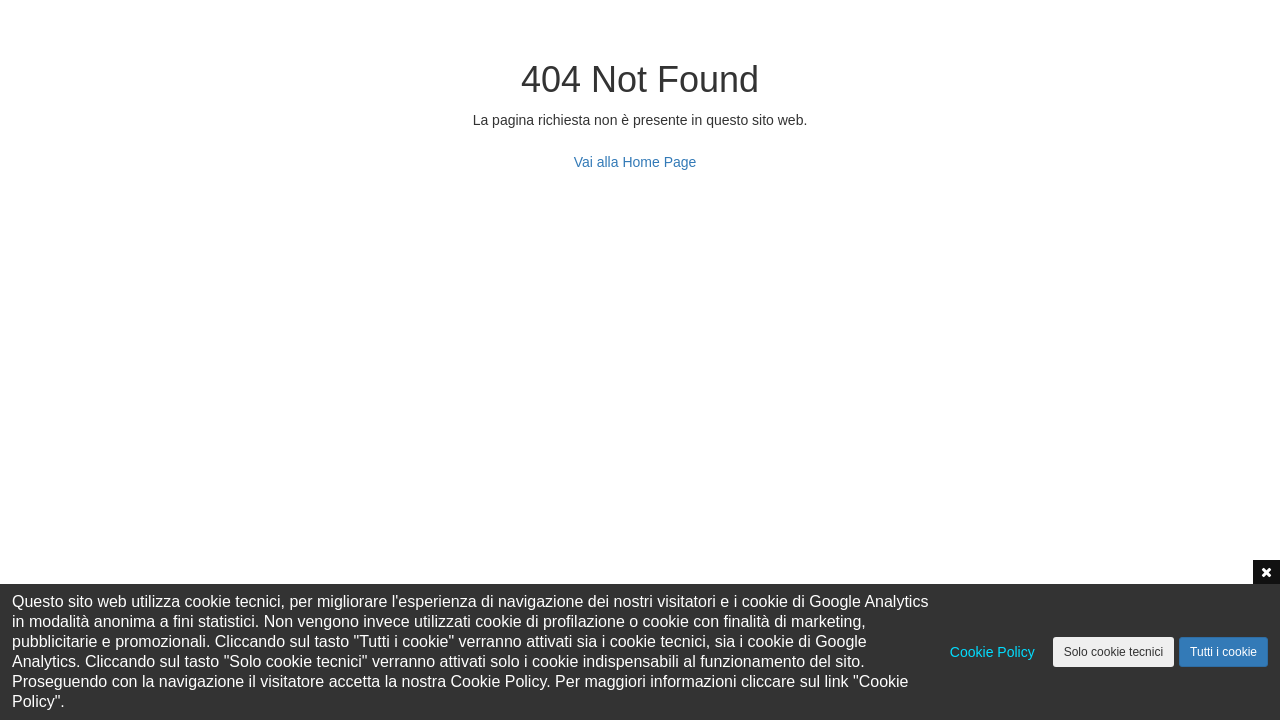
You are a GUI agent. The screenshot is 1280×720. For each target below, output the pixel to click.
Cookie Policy (992, 652)
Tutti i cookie (1223, 652)
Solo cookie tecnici (1113, 652)
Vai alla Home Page (635, 162)
